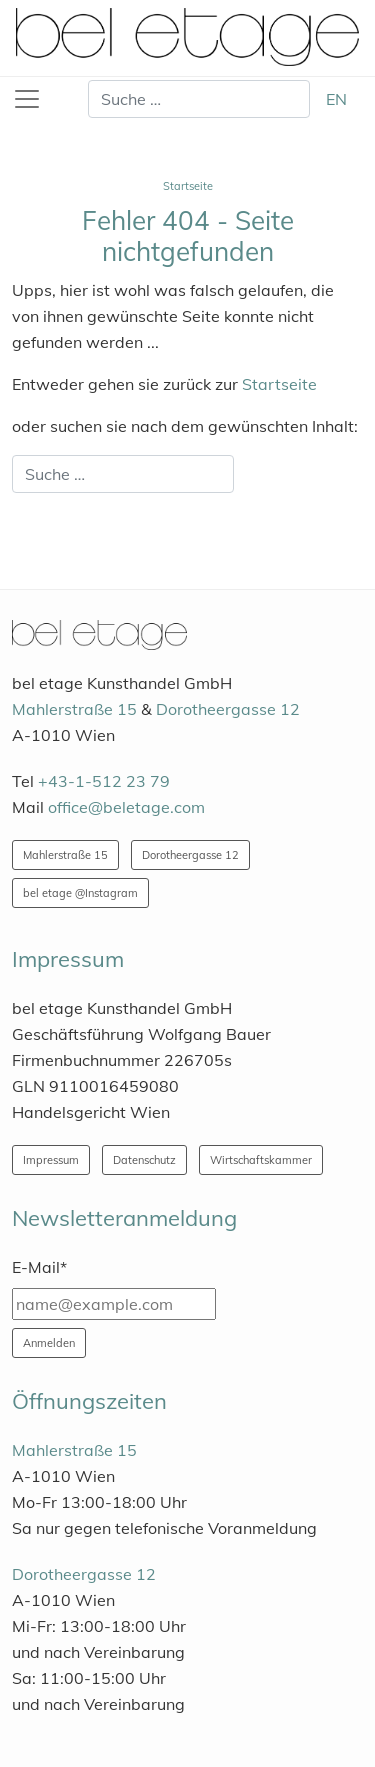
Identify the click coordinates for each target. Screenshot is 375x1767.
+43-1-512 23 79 (104, 781)
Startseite (279, 384)
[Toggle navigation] (27, 99)
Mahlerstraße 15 (74, 709)
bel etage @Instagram (80, 893)
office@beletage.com (126, 807)
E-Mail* (39, 1267)
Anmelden (49, 1343)
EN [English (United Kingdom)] (336, 99)
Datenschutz (144, 1160)
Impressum (51, 1160)
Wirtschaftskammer (261, 1160)
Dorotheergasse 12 (228, 709)
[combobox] (199, 99)
